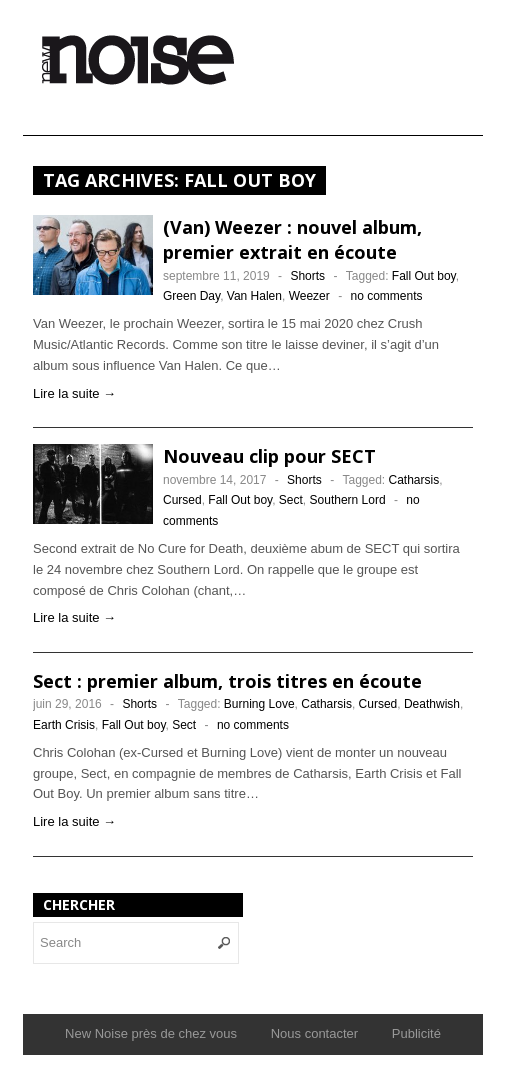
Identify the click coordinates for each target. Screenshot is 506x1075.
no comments (386, 296)
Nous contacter (314, 1033)
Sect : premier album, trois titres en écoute (227, 681)
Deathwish (432, 704)
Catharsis (414, 480)
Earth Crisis (64, 725)
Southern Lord (348, 500)
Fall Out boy (424, 276)
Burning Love (259, 704)
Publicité (416, 1033)
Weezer (309, 296)
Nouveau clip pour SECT (269, 456)
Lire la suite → (74, 393)
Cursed (182, 500)
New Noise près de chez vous (151, 1033)
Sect (291, 500)
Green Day (191, 296)
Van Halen (254, 296)
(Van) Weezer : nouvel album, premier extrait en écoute (292, 239)
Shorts (307, 276)
